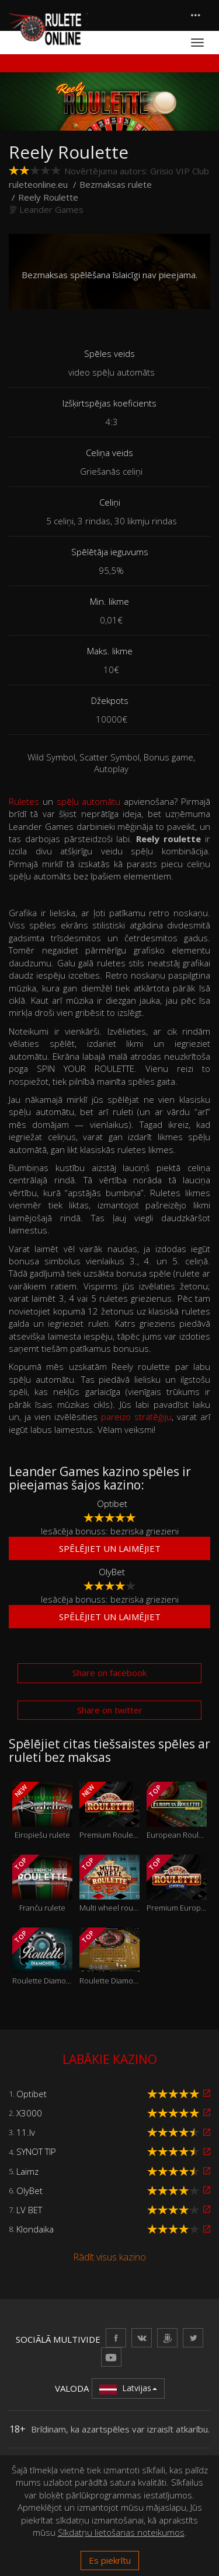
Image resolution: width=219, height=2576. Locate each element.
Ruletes (24, 801)
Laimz (27, 2171)
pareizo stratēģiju (136, 1416)
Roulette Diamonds (42, 1956)
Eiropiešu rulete (42, 1811)
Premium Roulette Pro (109, 1811)
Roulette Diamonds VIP (109, 1956)
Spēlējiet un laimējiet (110, 1548)
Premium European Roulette (177, 1884)
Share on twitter (109, 1710)
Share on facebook (109, 1672)
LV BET (29, 2210)
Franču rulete (42, 1884)
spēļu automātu (89, 801)
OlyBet (112, 1572)
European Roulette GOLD (177, 1811)
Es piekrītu (110, 2560)
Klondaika (35, 2229)
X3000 (29, 2113)
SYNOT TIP (36, 2151)
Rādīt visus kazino (109, 2257)
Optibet (112, 1503)
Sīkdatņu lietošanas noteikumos (121, 2532)
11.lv (25, 2132)
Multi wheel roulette (109, 1884)
